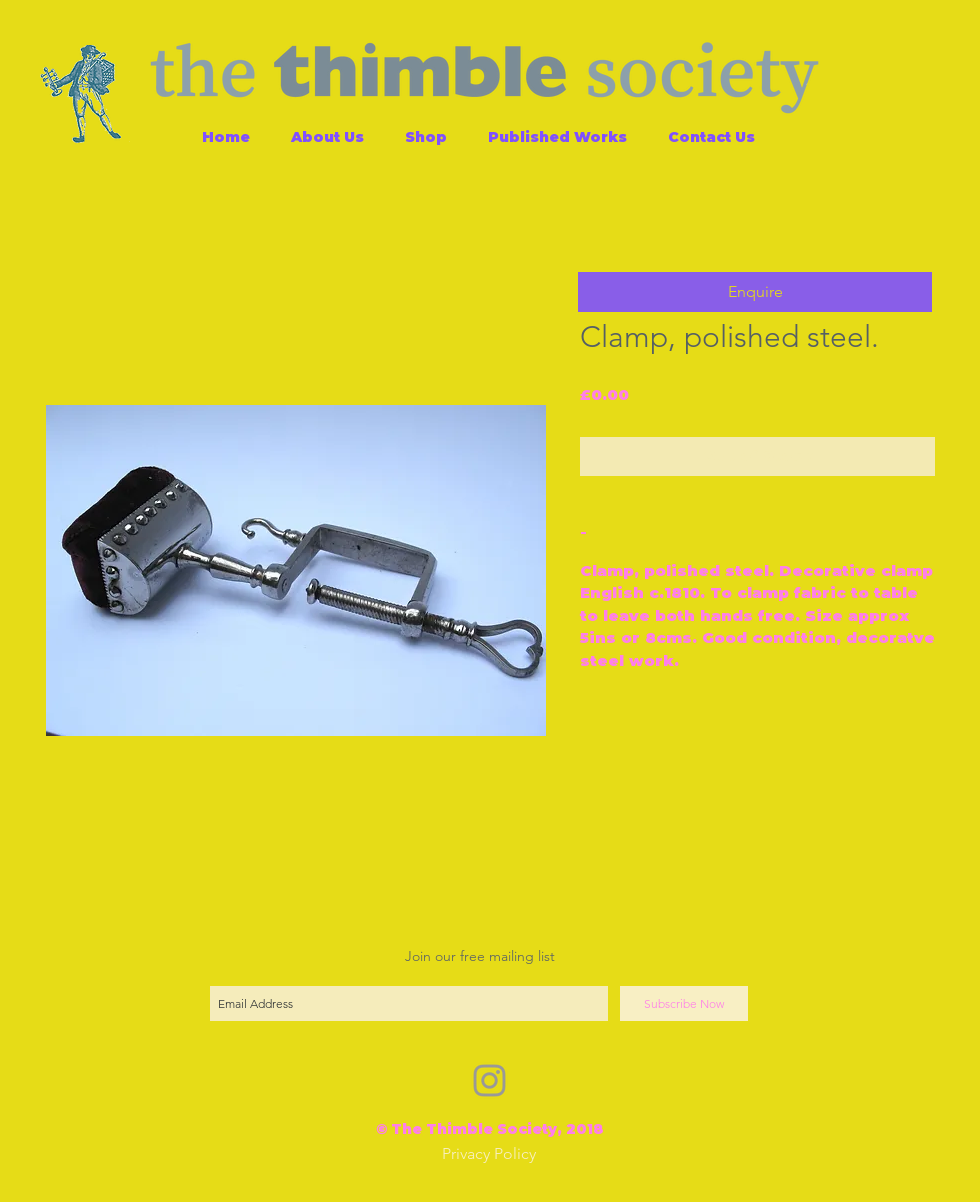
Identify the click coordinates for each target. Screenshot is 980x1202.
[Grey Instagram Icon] (489, 1080)
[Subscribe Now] (684, 1003)
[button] (755, 292)
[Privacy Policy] (489, 1154)
